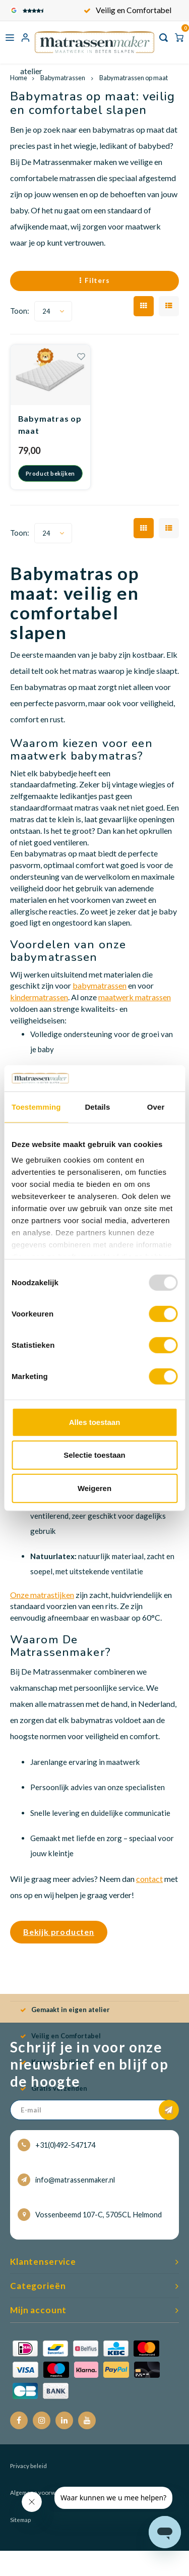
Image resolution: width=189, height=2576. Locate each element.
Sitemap (20, 2519)
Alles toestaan (94, 1422)
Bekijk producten (58, 1931)
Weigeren (94, 1488)
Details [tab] (97, 1107)
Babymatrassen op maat (133, 78)
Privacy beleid (28, 2466)
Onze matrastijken (42, 1594)
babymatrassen (100, 985)
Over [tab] (156, 1107)
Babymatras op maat (50, 424)
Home (18, 78)
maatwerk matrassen (134, 997)
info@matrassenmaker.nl (66, 2179)
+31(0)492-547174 (56, 2145)
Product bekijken (50, 473)
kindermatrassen (39, 997)
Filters (94, 280)
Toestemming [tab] (36, 1107)
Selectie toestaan (94, 1455)
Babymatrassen (62, 78)
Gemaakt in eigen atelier (128, 10)
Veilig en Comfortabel (60, 2036)
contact (149, 1878)
